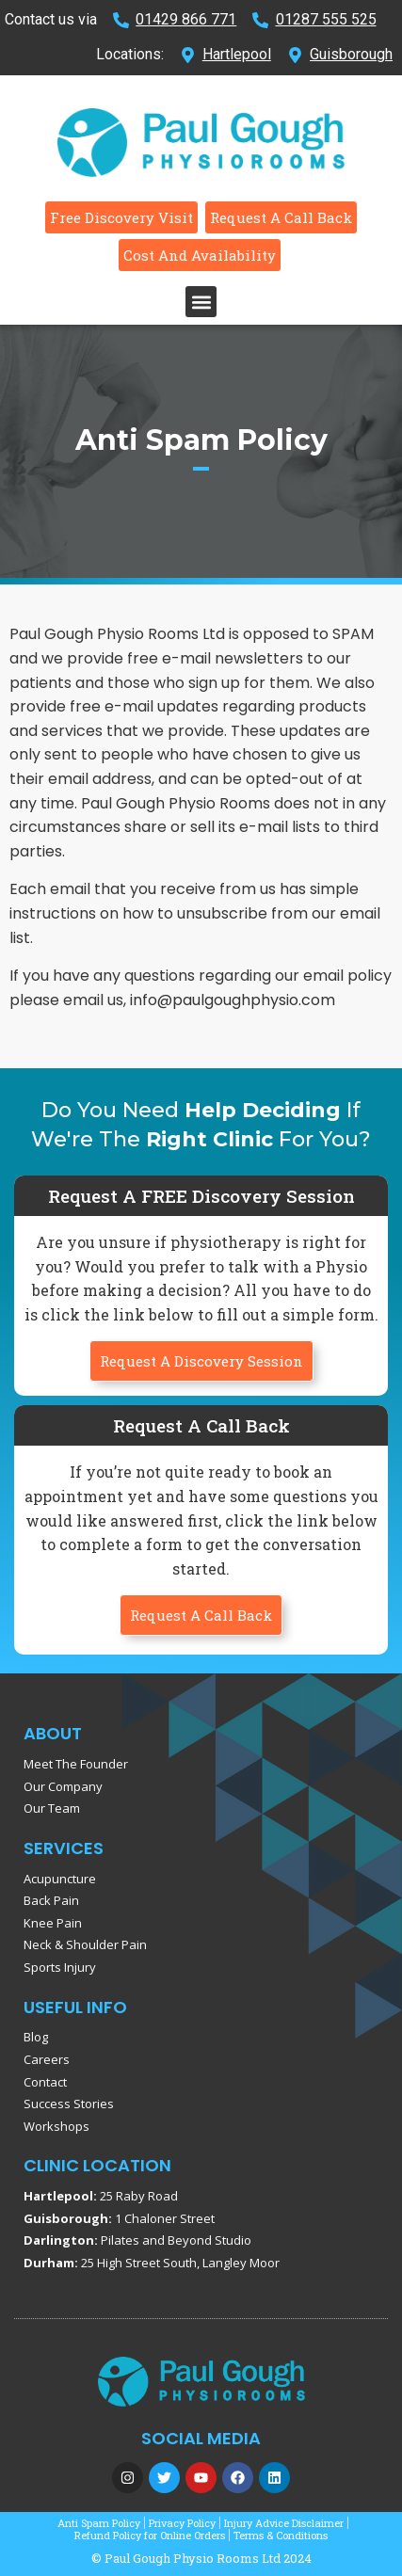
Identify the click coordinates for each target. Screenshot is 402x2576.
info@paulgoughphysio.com (232, 1000)
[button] (201, 301)
